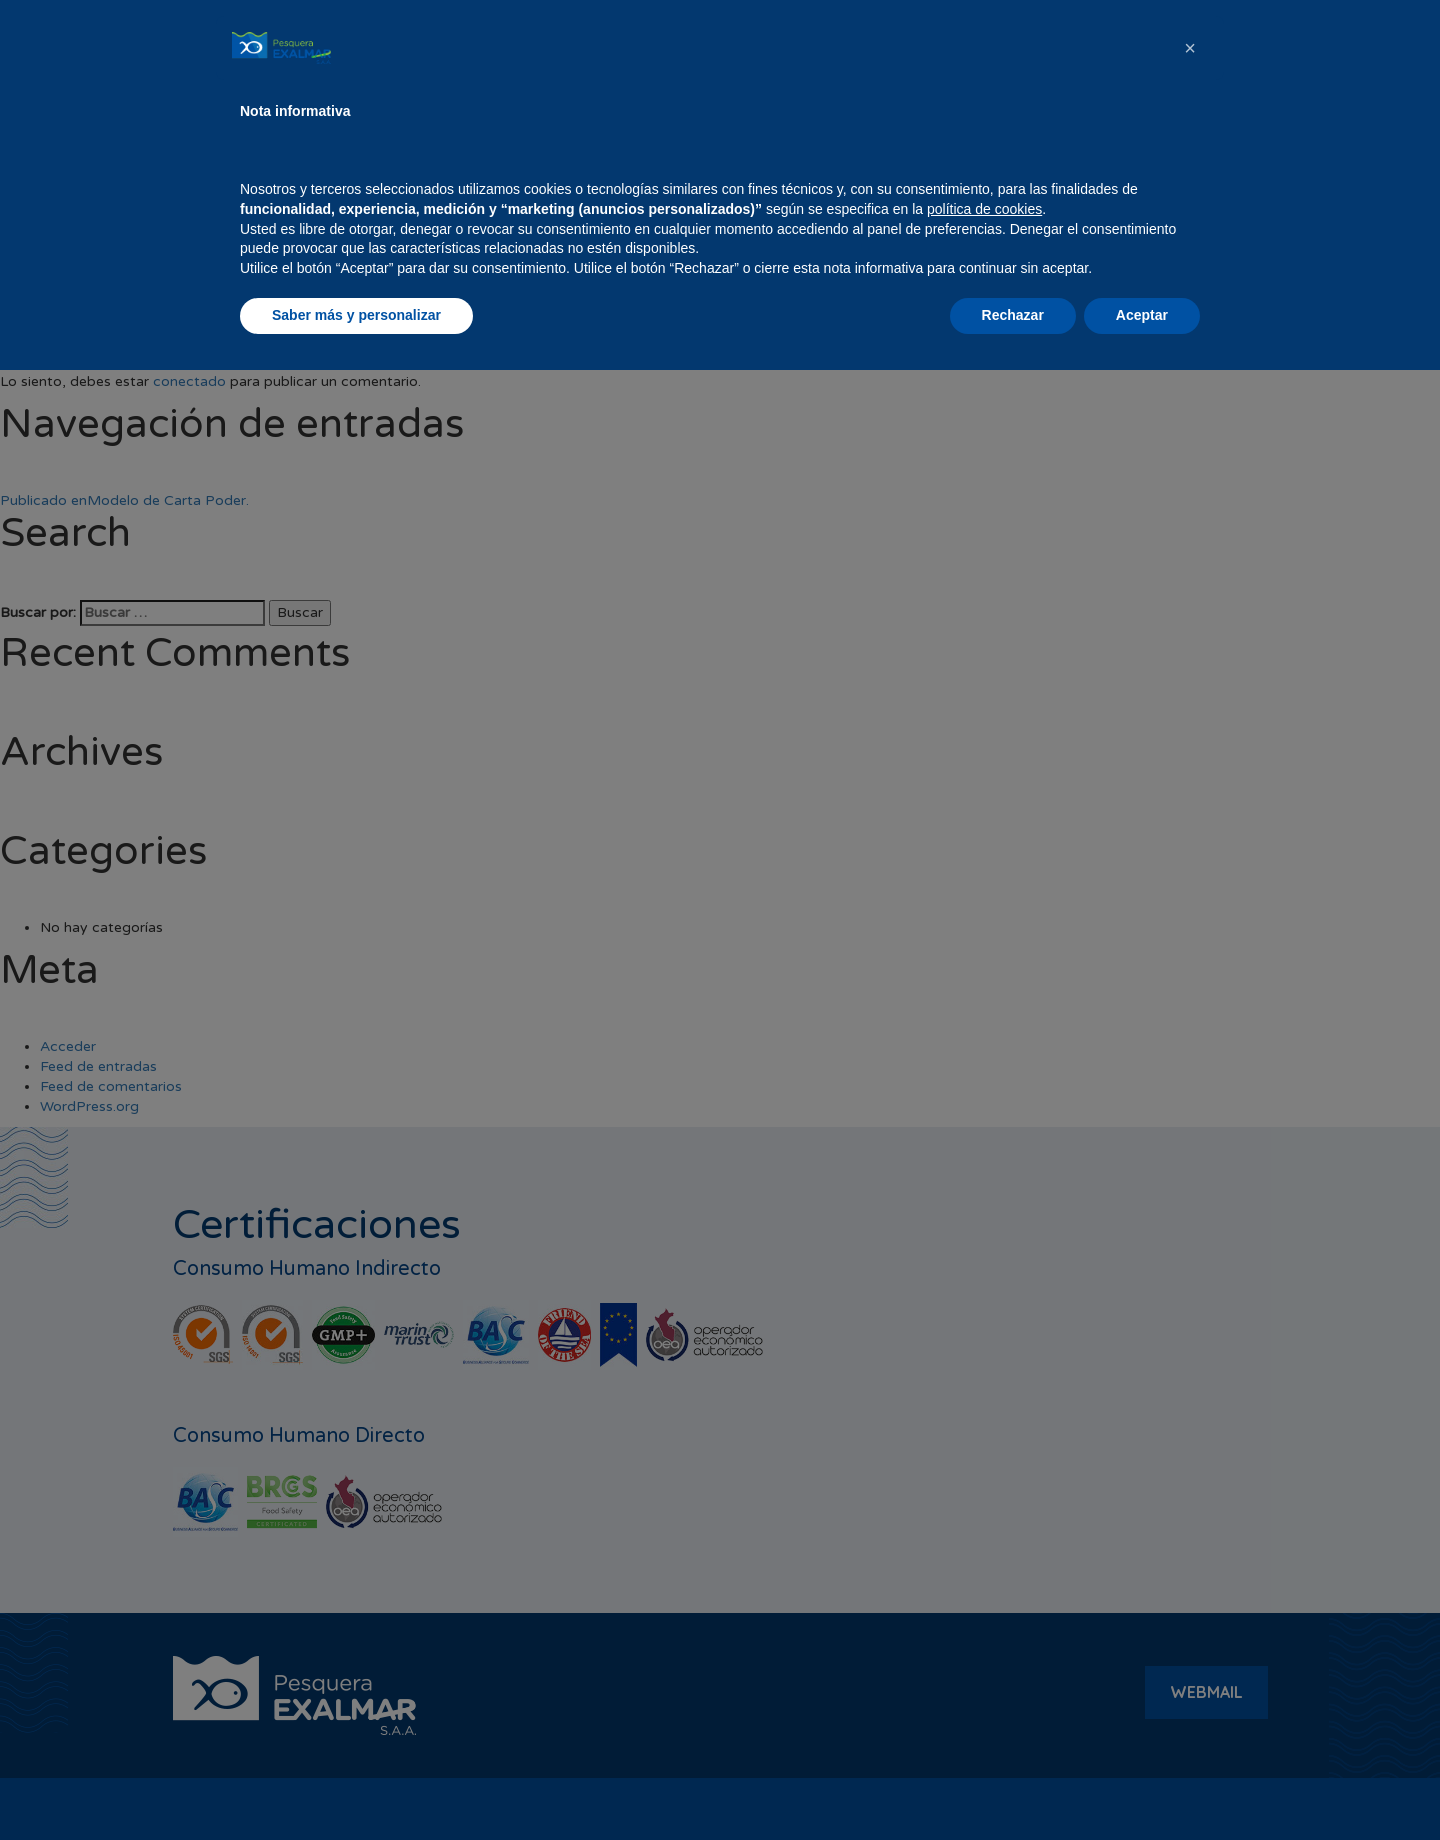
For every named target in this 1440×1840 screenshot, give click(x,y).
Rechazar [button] (1013, 1785)
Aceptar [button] (1142, 1785)
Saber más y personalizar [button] (356, 1785)
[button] (1190, 1518)
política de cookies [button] (984, 1679)
